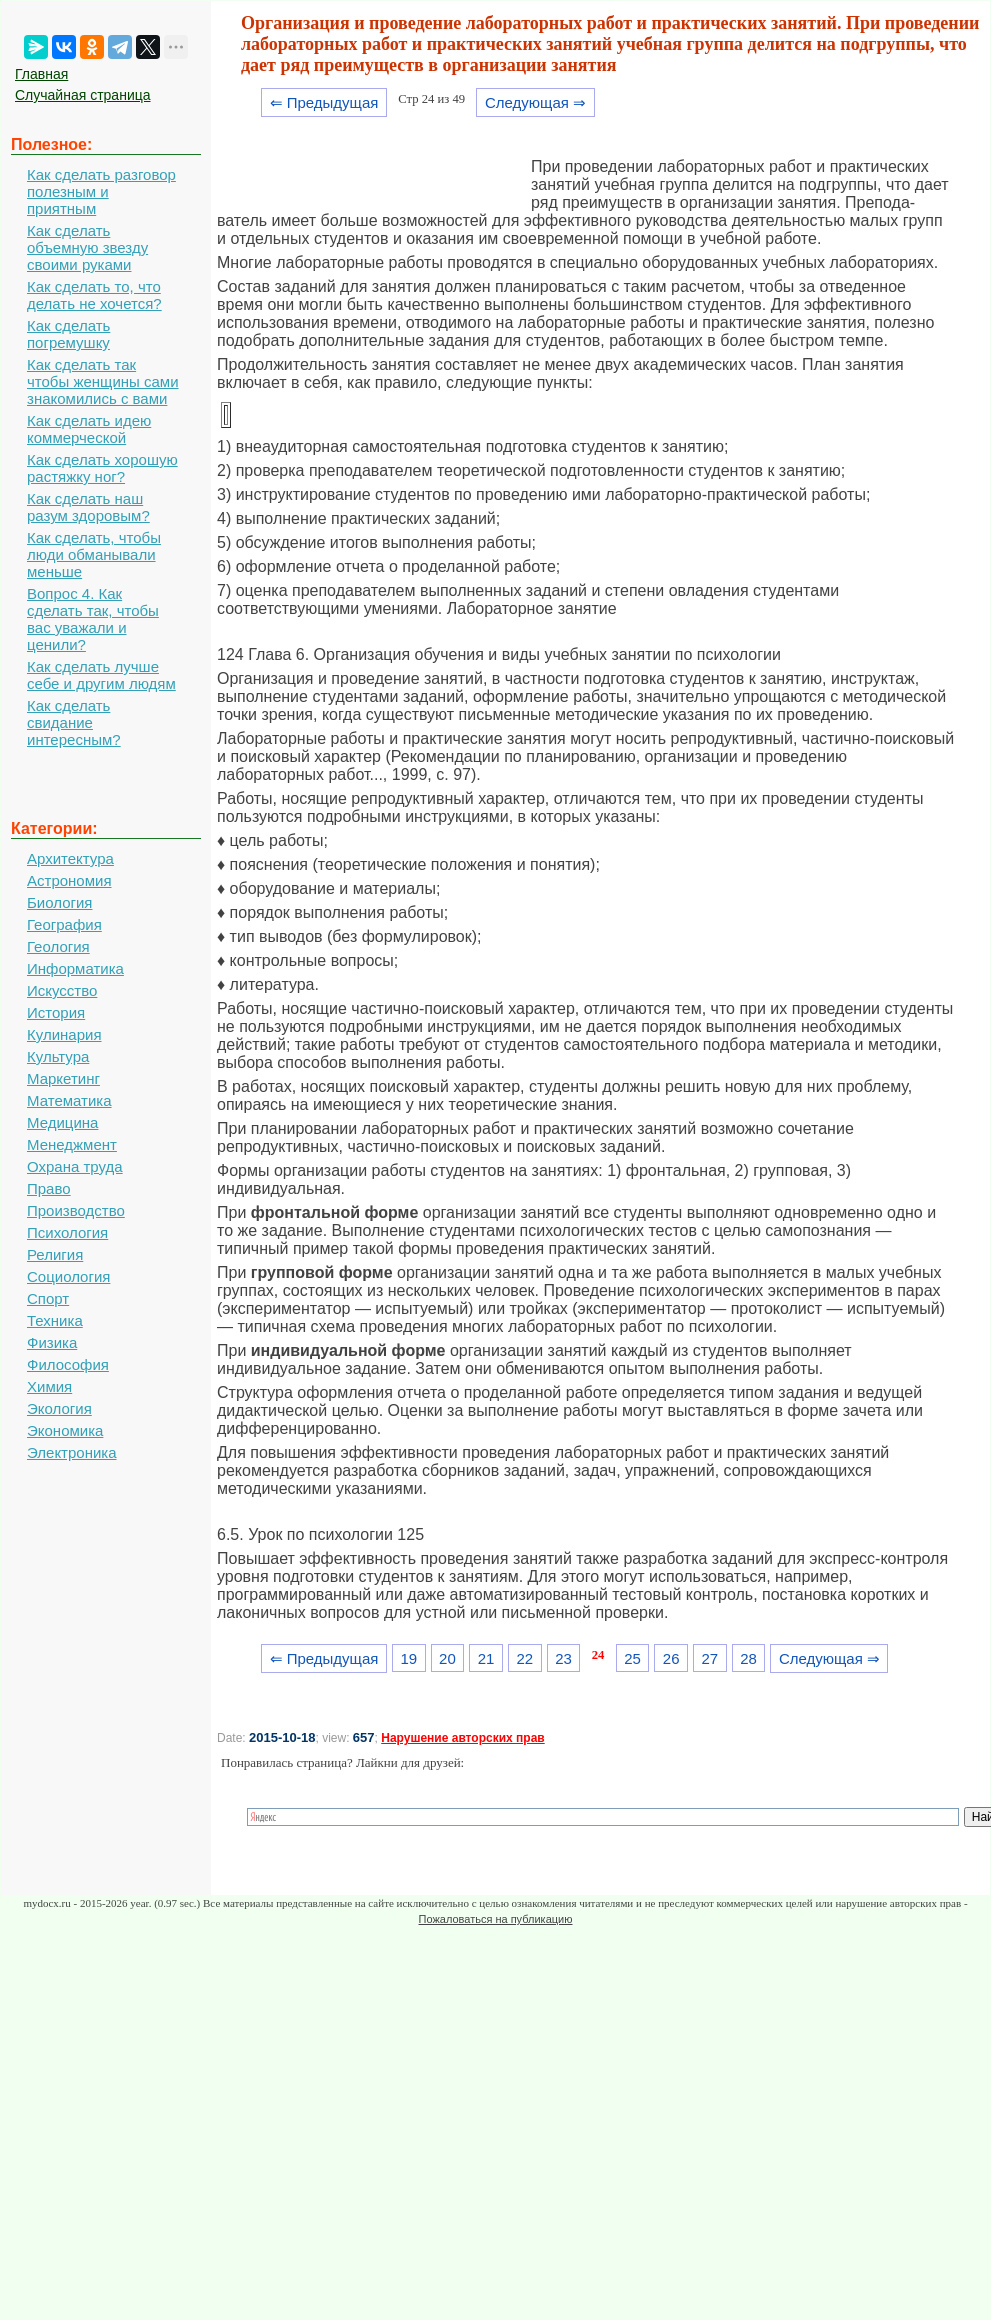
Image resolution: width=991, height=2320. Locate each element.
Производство (76, 1210)
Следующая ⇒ (535, 102)
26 (671, 1658)
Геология (58, 946)
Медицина (62, 1122)
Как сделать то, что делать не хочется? (94, 295)
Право (49, 1188)
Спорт (48, 1298)
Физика (52, 1342)
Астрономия (69, 880)
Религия (55, 1254)
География (64, 924)
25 (632, 1658)
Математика (69, 1100)
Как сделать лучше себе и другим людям (101, 675)
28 (748, 1658)
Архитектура (70, 858)
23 (563, 1658)
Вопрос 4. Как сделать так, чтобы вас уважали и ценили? (93, 619)
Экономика (65, 1430)
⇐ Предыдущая (324, 102)
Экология (59, 1408)
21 (486, 1658)
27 (710, 1658)
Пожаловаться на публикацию (496, 1919)
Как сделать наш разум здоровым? (88, 507)
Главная (41, 74)
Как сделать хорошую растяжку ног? (102, 468)
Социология (68, 1276)
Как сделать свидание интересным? (74, 722)
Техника (55, 1320)
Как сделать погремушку (68, 334)
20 (447, 1658)
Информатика (75, 968)
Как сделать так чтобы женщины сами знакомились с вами (103, 381)
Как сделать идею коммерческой (89, 429)
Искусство (62, 990)
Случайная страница (83, 95)
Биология (59, 902)
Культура (58, 1056)
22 (524, 1658)
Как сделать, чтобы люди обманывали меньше (94, 554)
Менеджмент (72, 1144)
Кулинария (64, 1034)
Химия (49, 1386)
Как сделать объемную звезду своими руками (87, 247)
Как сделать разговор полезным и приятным (101, 191)
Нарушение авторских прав (462, 1738)
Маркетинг (63, 1078)
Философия (68, 1364)
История (56, 1012)
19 (408, 1658)
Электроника (72, 1452)
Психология (67, 1232)
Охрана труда (75, 1166)
